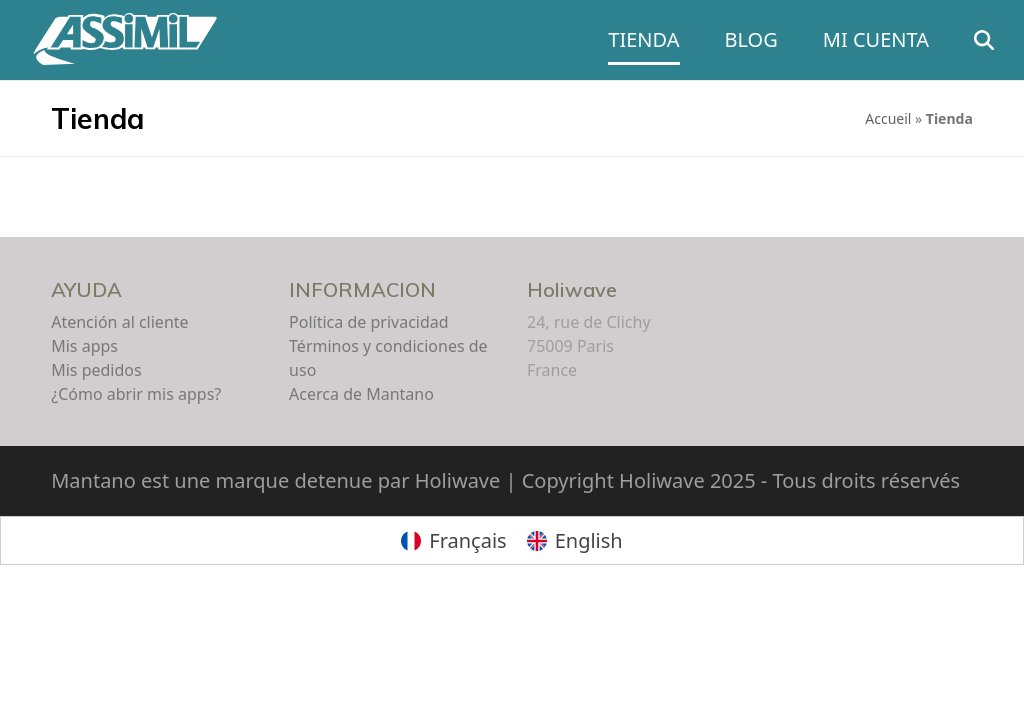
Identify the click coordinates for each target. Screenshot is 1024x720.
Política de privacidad (369, 322)
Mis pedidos (96, 370)
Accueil (888, 118)
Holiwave (572, 289)
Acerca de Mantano (361, 394)
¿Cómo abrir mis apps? (136, 394)
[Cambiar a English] (575, 540)
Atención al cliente (119, 322)
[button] (984, 40)
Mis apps (84, 346)
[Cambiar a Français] (453, 540)
